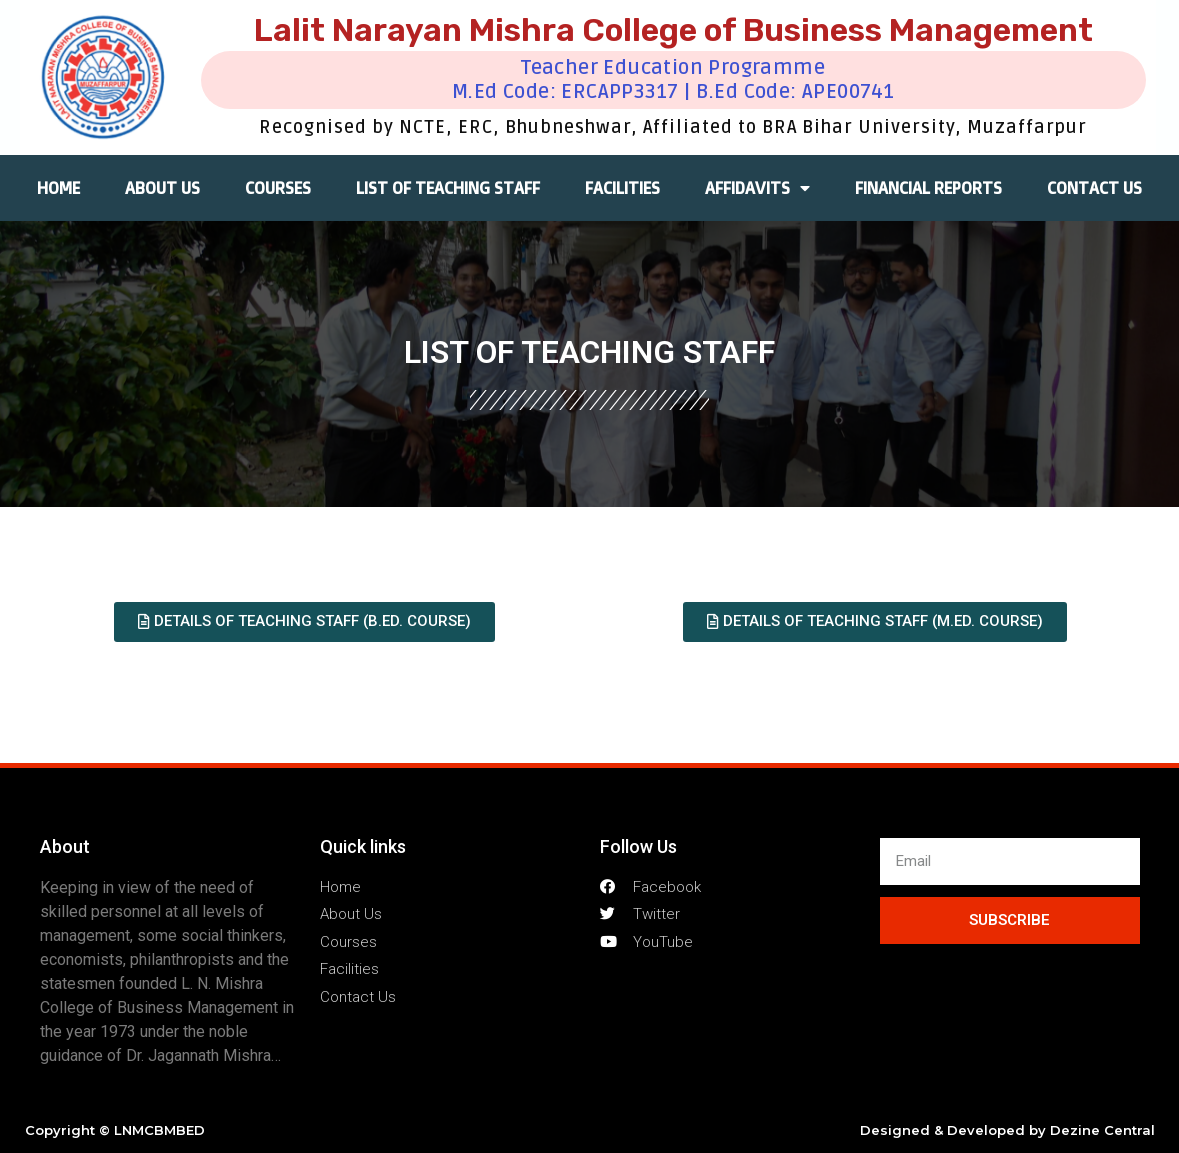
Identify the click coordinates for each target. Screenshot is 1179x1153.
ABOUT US (162, 188)
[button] (304, 622)
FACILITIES (622, 188)
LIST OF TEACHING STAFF (448, 188)
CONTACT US (1094, 188)
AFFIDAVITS (757, 188)
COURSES (278, 188)
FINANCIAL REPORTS (928, 188)
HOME (58, 188)
